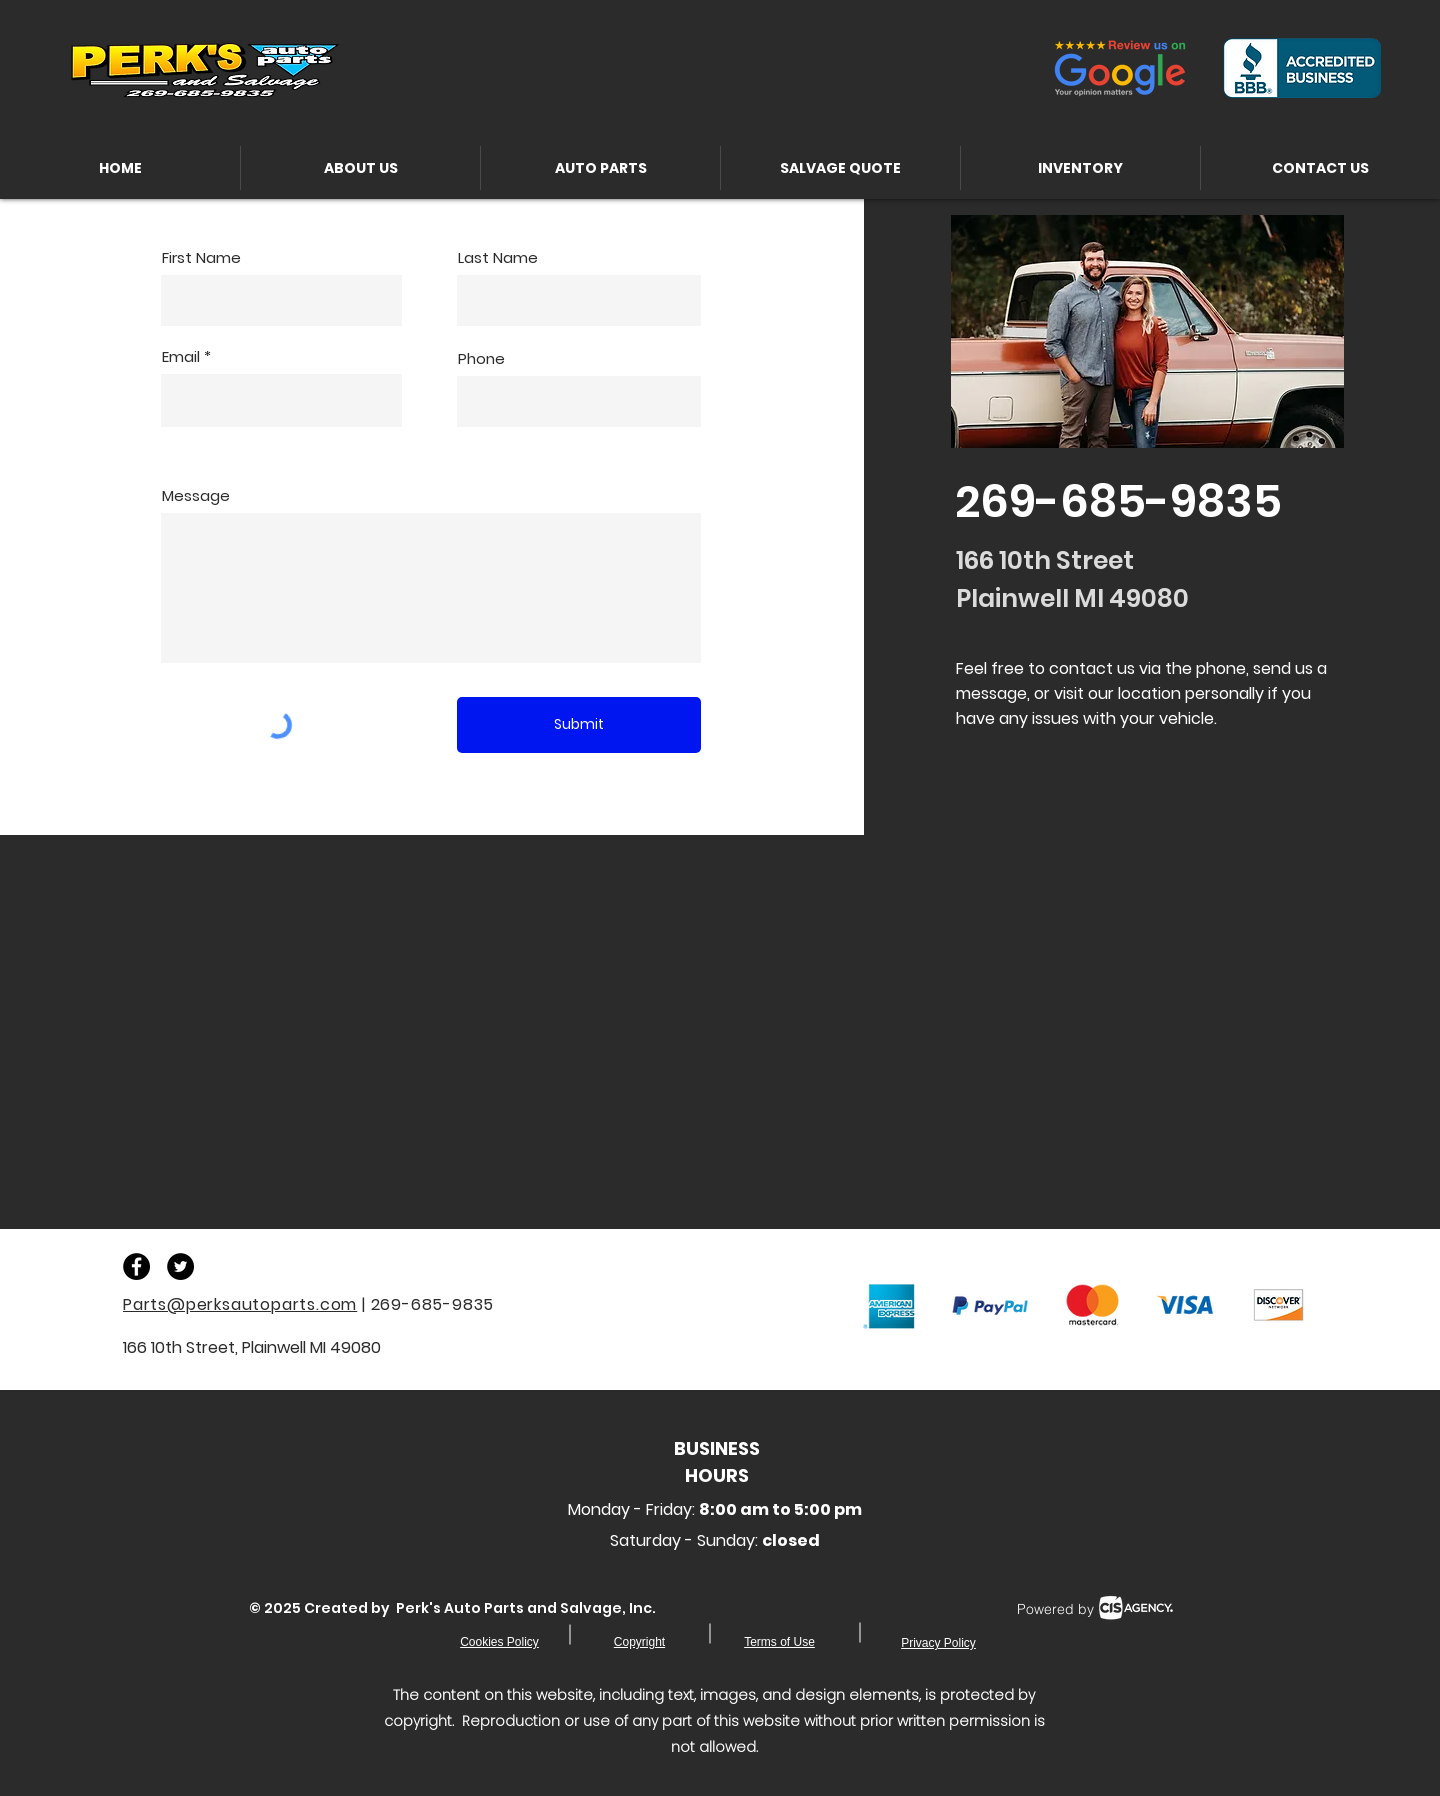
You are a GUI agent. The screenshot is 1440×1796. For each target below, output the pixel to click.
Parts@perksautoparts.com (240, 1304)
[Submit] (579, 725)
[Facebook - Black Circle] (136, 1266)
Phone (481, 358)
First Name (201, 257)
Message (196, 495)
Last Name (498, 257)
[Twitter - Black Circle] (180, 1266)
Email (181, 356)
